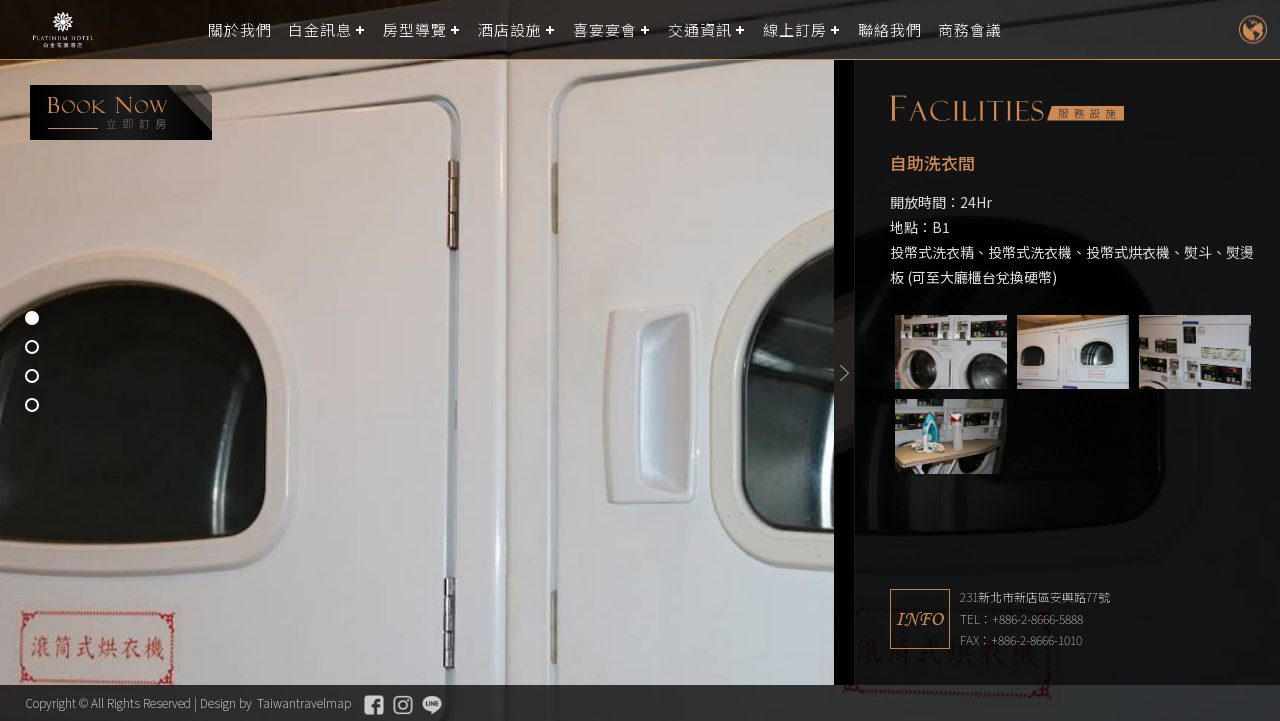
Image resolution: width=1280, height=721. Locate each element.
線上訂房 (795, 29)
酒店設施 (510, 29)
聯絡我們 (890, 29)
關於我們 (240, 29)
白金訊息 (320, 29)
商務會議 (970, 29)
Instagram (403, 705)
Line (432, 705)
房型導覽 (415, 29)
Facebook (374, 705)
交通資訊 (700, 29)
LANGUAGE (1252, 29)
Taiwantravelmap (304, 702)
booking (121, 112)
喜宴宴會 (605, 29)
